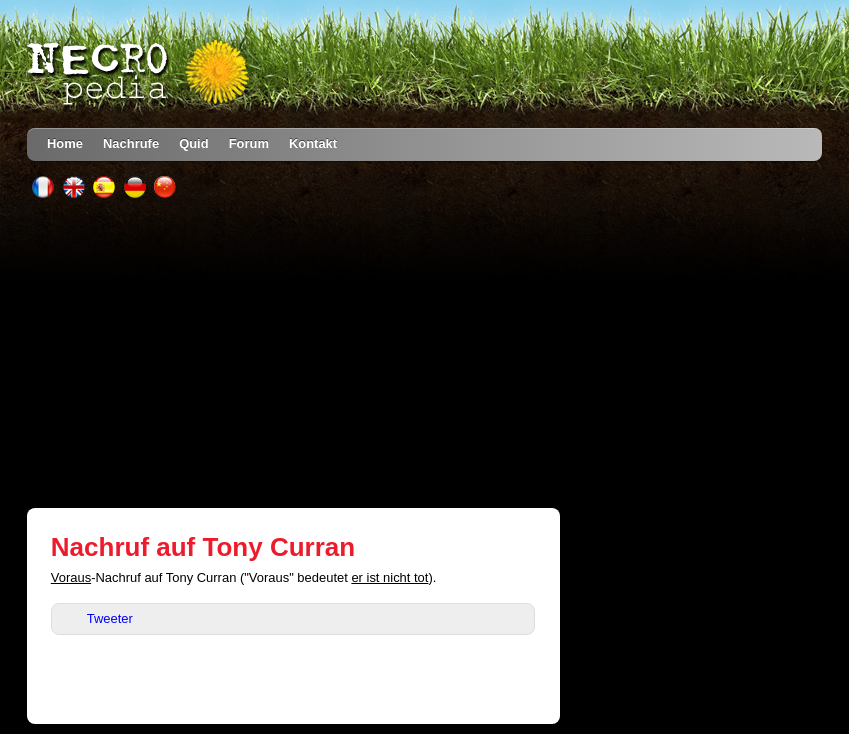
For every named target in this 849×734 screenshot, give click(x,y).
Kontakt (313, 143)
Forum (249, 143)
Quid (194, 143)
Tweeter (110, 618)
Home (65, 143)
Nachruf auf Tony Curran (203, 547)
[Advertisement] (424, 353)
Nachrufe (131, 143)
